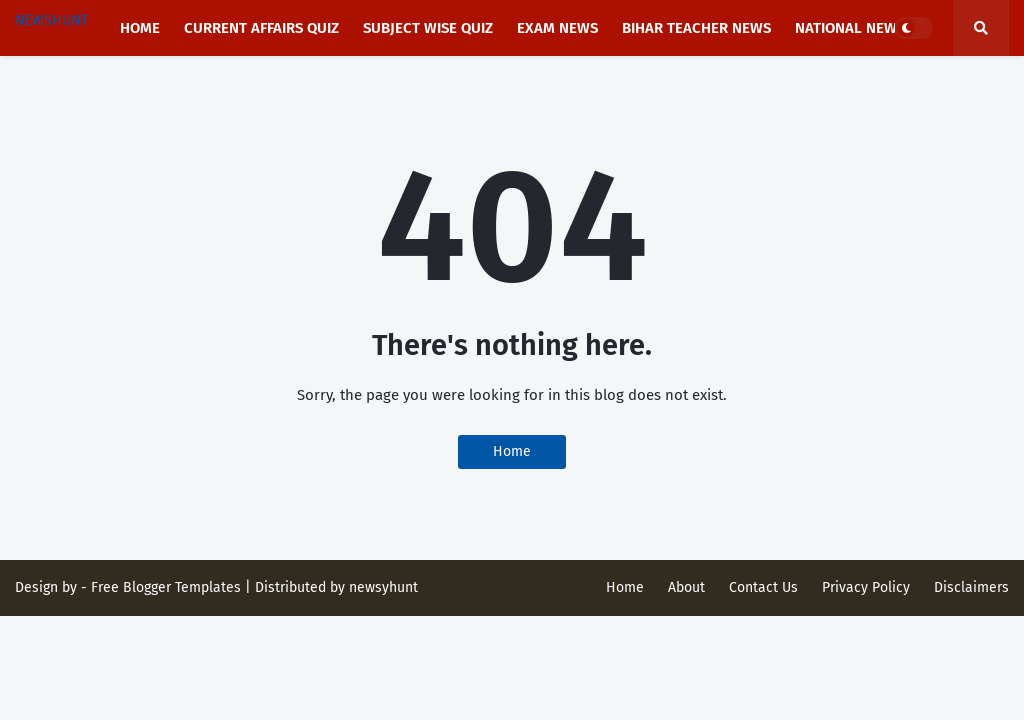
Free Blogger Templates (166, 587)
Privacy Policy (866, 587)
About (686, 587)
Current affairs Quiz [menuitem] (261, 28)
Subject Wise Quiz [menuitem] (428, 28)
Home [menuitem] (140, 28)
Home (512, 451)
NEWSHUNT (51, 20)
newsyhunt (383, 587)
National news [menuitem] (850, 28)
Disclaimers (971, 587)
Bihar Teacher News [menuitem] (696, 28)
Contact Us (763, 587)
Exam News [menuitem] (557, 28)
